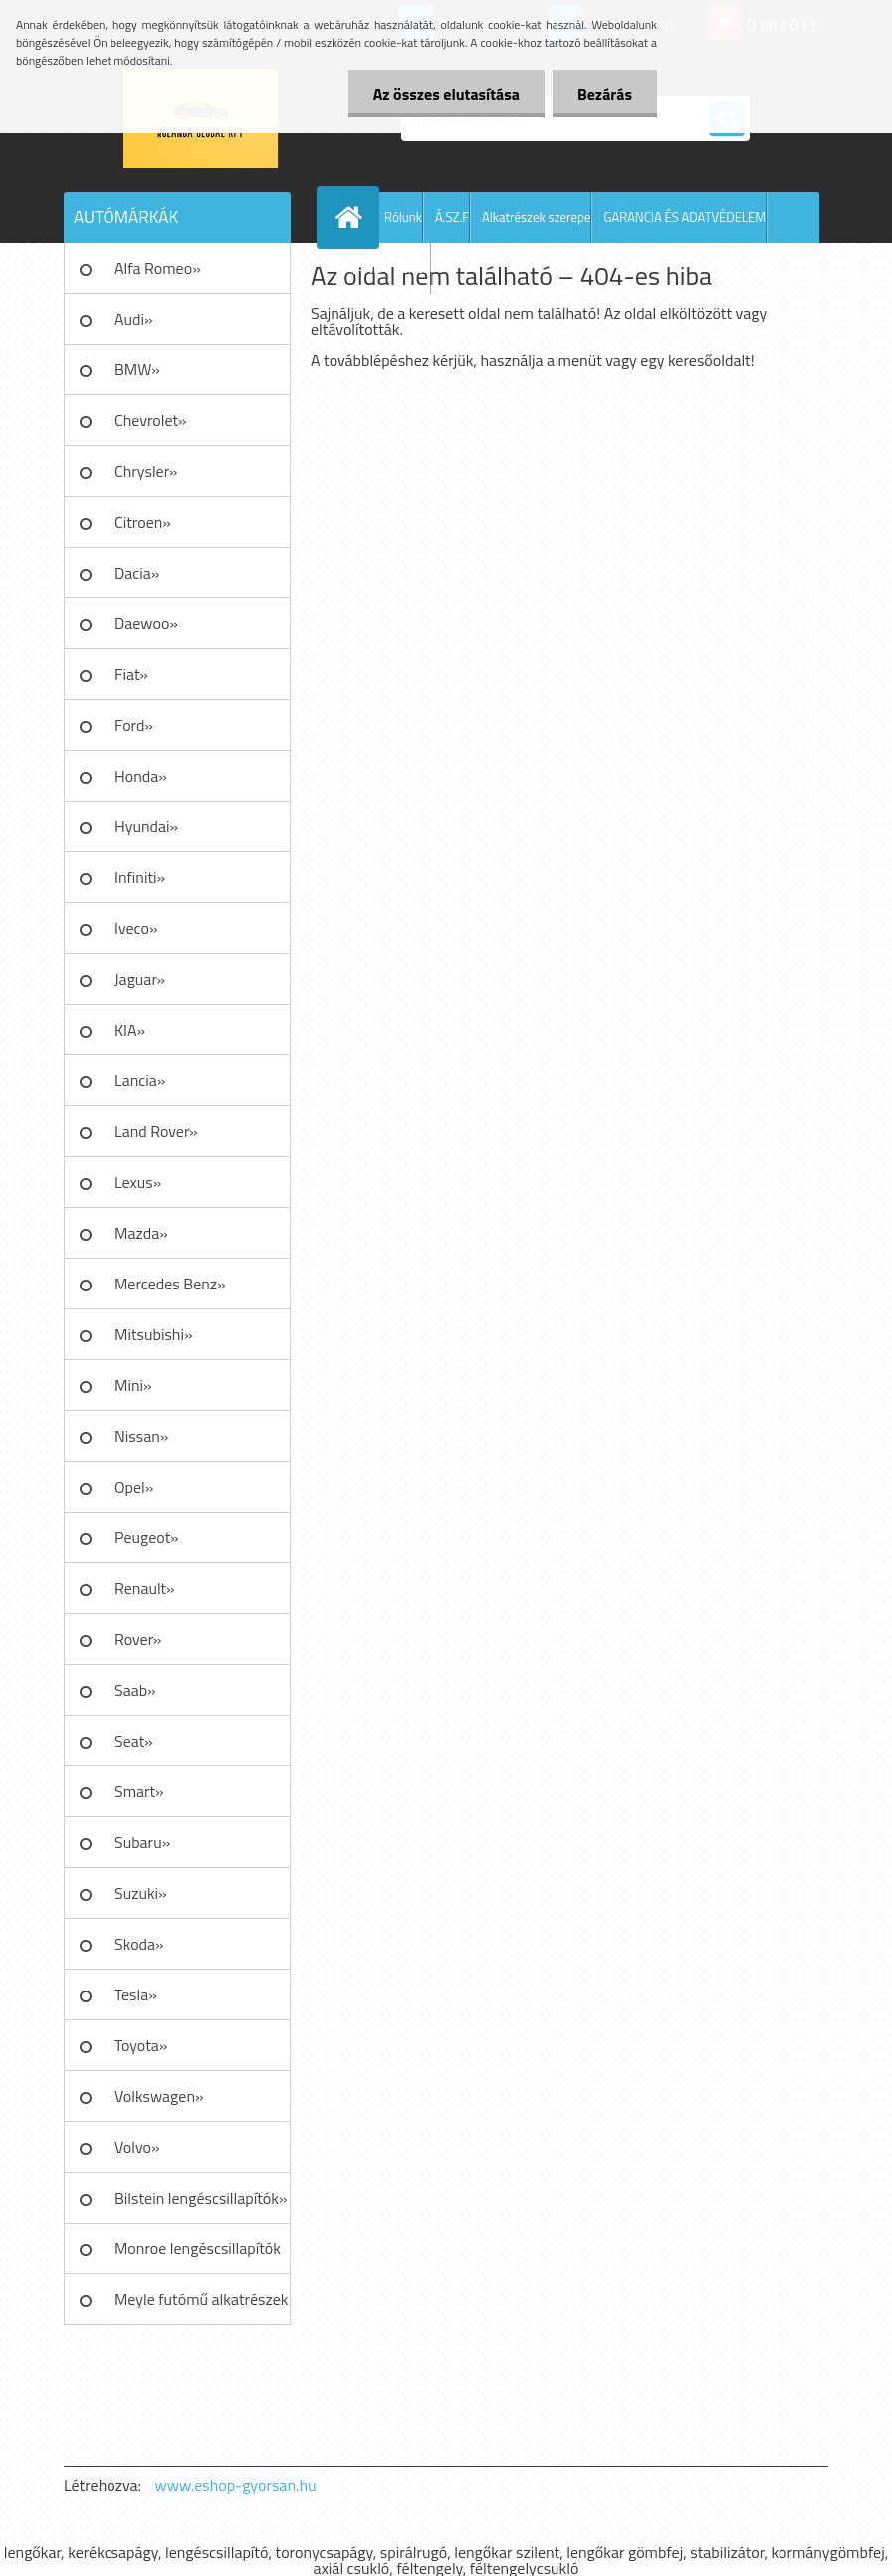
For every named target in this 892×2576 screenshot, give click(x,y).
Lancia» (139, 1080)
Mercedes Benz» (170, 1283)
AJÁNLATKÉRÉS (387, 268)
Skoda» (139, 1944)
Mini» (133, 1385)
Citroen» (142, 522)
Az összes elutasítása (446, 94)
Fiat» (131, 674)
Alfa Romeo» (157, 268)
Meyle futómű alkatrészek (201, 2299)
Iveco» (136, 928)
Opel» (133, 1487)
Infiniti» (139, 877)
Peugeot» (146, 1537)
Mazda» (141, 1233)
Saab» (135, 1690)
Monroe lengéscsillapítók (197, 2248)
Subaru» (142, 1842)
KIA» (129, 1030)
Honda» (140, 776)
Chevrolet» (150, 420)
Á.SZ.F (452, 217)
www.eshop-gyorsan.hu (236, 2485)
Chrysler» (145, 471)
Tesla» (135, 1994)
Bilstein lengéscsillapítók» (201, 2198)
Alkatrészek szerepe (536, 217)
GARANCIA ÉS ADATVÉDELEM (684, 217)
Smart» (139, 1791)
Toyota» (140, 2045)
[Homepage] (352, 217)
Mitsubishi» (153, 1334)
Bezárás (604, 94)
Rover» (137, 1639)
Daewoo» (146, 623)
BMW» (137, 369)
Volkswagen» (159, 2096)
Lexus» (137, 1182)
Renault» (144, 1588)
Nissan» (141, 1436)
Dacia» (136, 573)
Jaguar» (139, 979)
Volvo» (137, 2147)
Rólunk (403, 217)
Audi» (133, 319)
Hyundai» (146, 826)
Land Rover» (156, 1131)
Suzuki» (140, 1893)
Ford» (133, 725)
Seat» (133, 1741)
